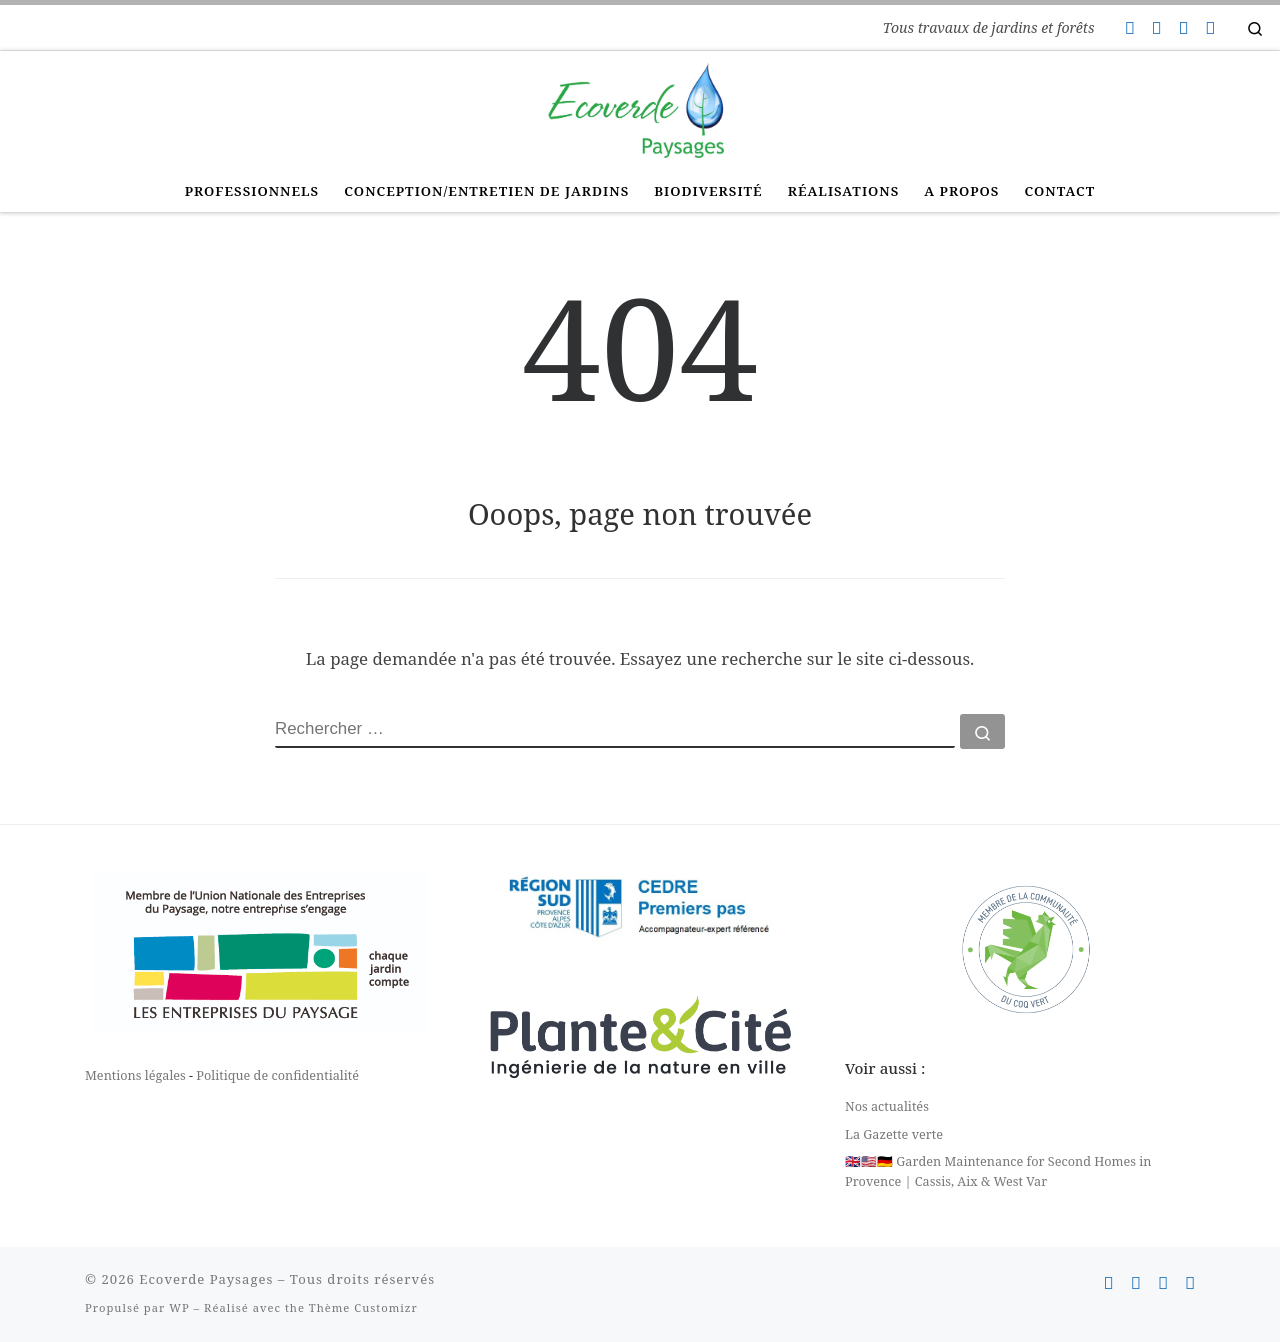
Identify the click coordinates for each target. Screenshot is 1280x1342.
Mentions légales (135, 1075)
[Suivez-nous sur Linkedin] (1210, 28)
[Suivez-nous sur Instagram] (1183, 28)
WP (179, 1307)
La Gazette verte (894, 1134)
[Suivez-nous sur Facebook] (1156, 28)
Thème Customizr (363, 1307)
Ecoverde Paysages (206, 1279)
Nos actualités (887, 1106)
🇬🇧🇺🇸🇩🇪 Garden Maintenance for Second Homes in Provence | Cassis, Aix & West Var (998, 1171)
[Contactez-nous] (1129, 28)
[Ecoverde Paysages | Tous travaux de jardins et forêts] (639, 107)
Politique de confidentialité (277, 1075)
